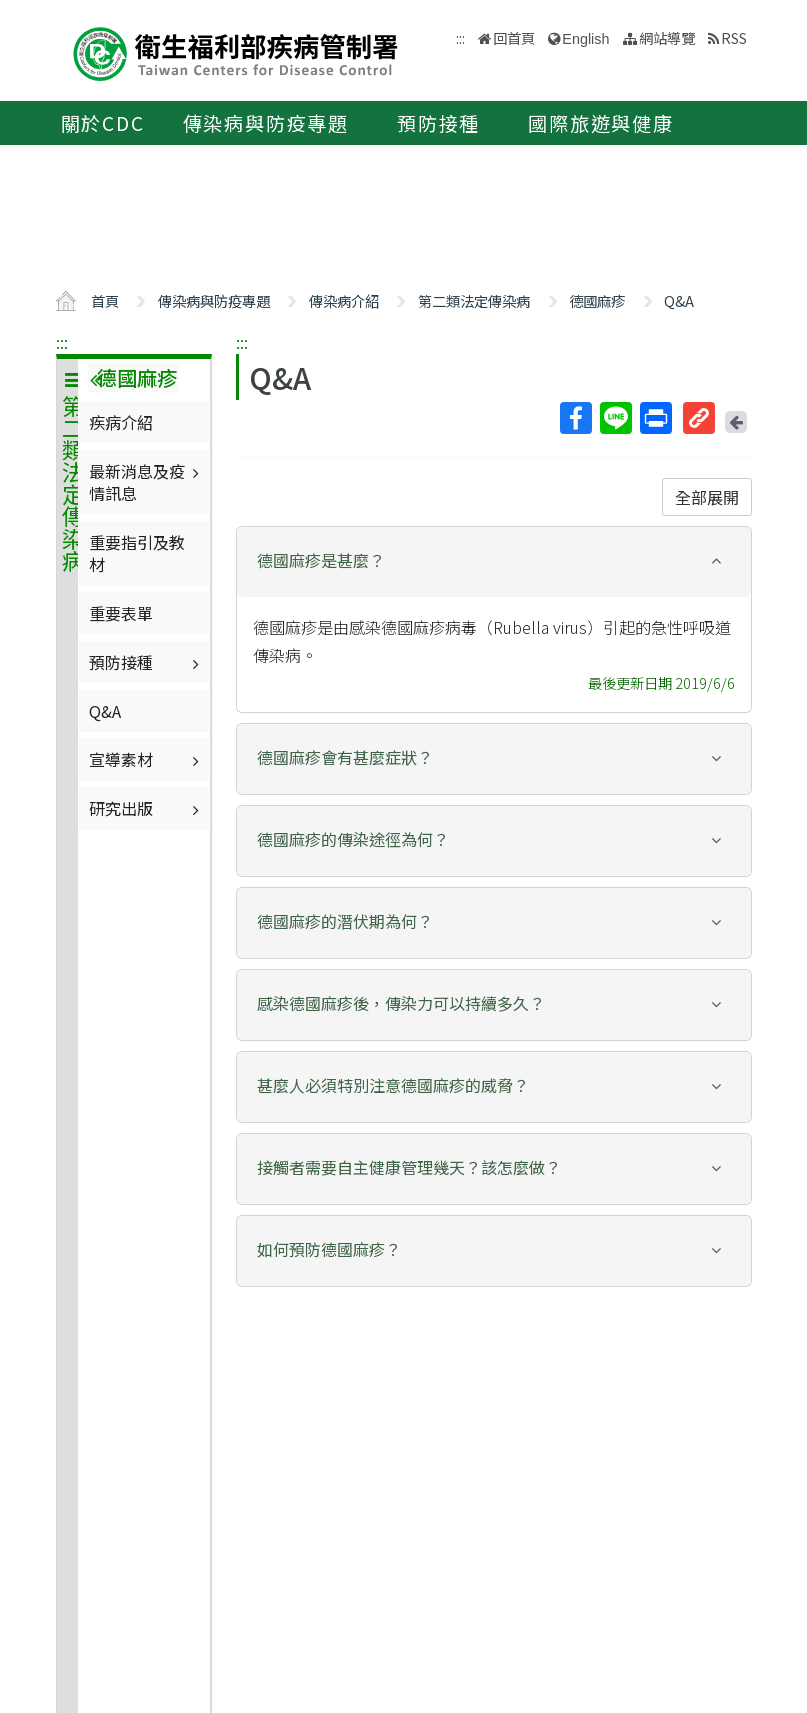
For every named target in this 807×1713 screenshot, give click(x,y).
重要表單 (121, 613)
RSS (734, 37)
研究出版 (146, 808)
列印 (655, 418)
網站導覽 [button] (667, 37)
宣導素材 (146, 759)
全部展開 (707, 497)
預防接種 (438, 123)
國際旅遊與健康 (601, 123)
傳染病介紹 (344, 300)
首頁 (105, 300)
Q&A (679, 300)
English (585, 39)
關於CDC (103, 123)
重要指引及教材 (137, 553)
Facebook (575, 418)
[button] (494, 560)
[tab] (494, 562)
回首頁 (514, 37)
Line (615, 418)
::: (62, 342)
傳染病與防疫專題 (266, 123)
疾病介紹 (121, 422)
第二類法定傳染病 (474, 300)
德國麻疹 (597, 300)
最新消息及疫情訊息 (146, 482)
